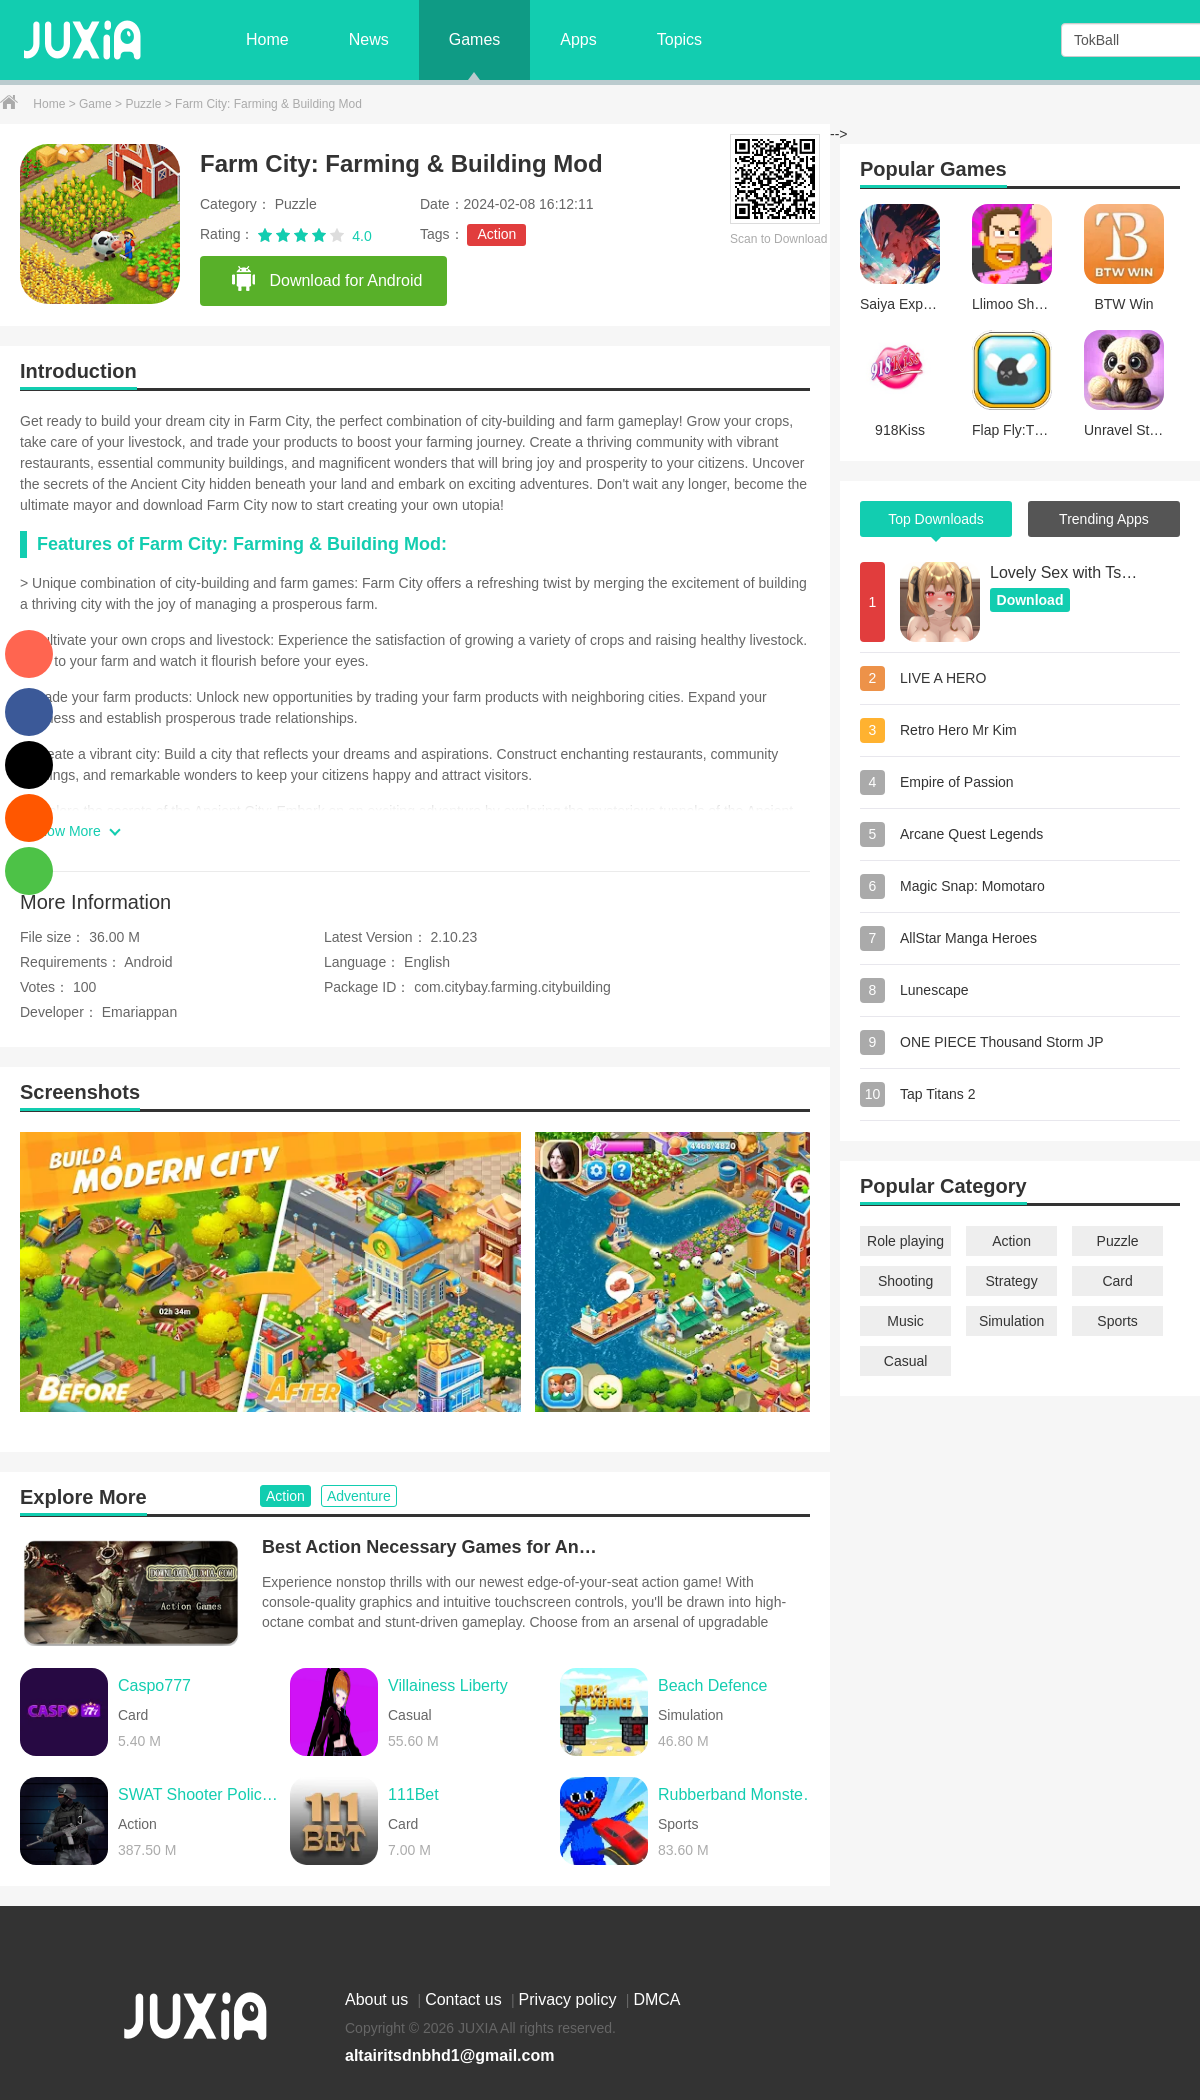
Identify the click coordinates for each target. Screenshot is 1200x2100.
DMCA (656, 1999)
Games (475, 39)
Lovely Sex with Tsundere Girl (1065, 572)
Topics (679, 39)
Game (97, 104)
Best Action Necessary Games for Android (432, 1547)
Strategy (1012, 1281)
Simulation (1011, 1321)
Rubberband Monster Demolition (739, 1794)
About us (379, 1999)
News (369, 39)
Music (905, 1321)
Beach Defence (712, 1685)
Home (267, 39)
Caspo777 (154, 1685)
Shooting (905, 1281)
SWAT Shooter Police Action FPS (199, 1794)
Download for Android (326, 280)
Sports (1117, 1321)
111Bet (413, 1794)
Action (496, 234)
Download (1030, 600)
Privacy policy (570, 1999)
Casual (906, 1361)
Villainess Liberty (448, 1685)
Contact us (465, 1999)
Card (1117, 1281)
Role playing (905, 1241)
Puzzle (144, 104)
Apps (578, 39)
